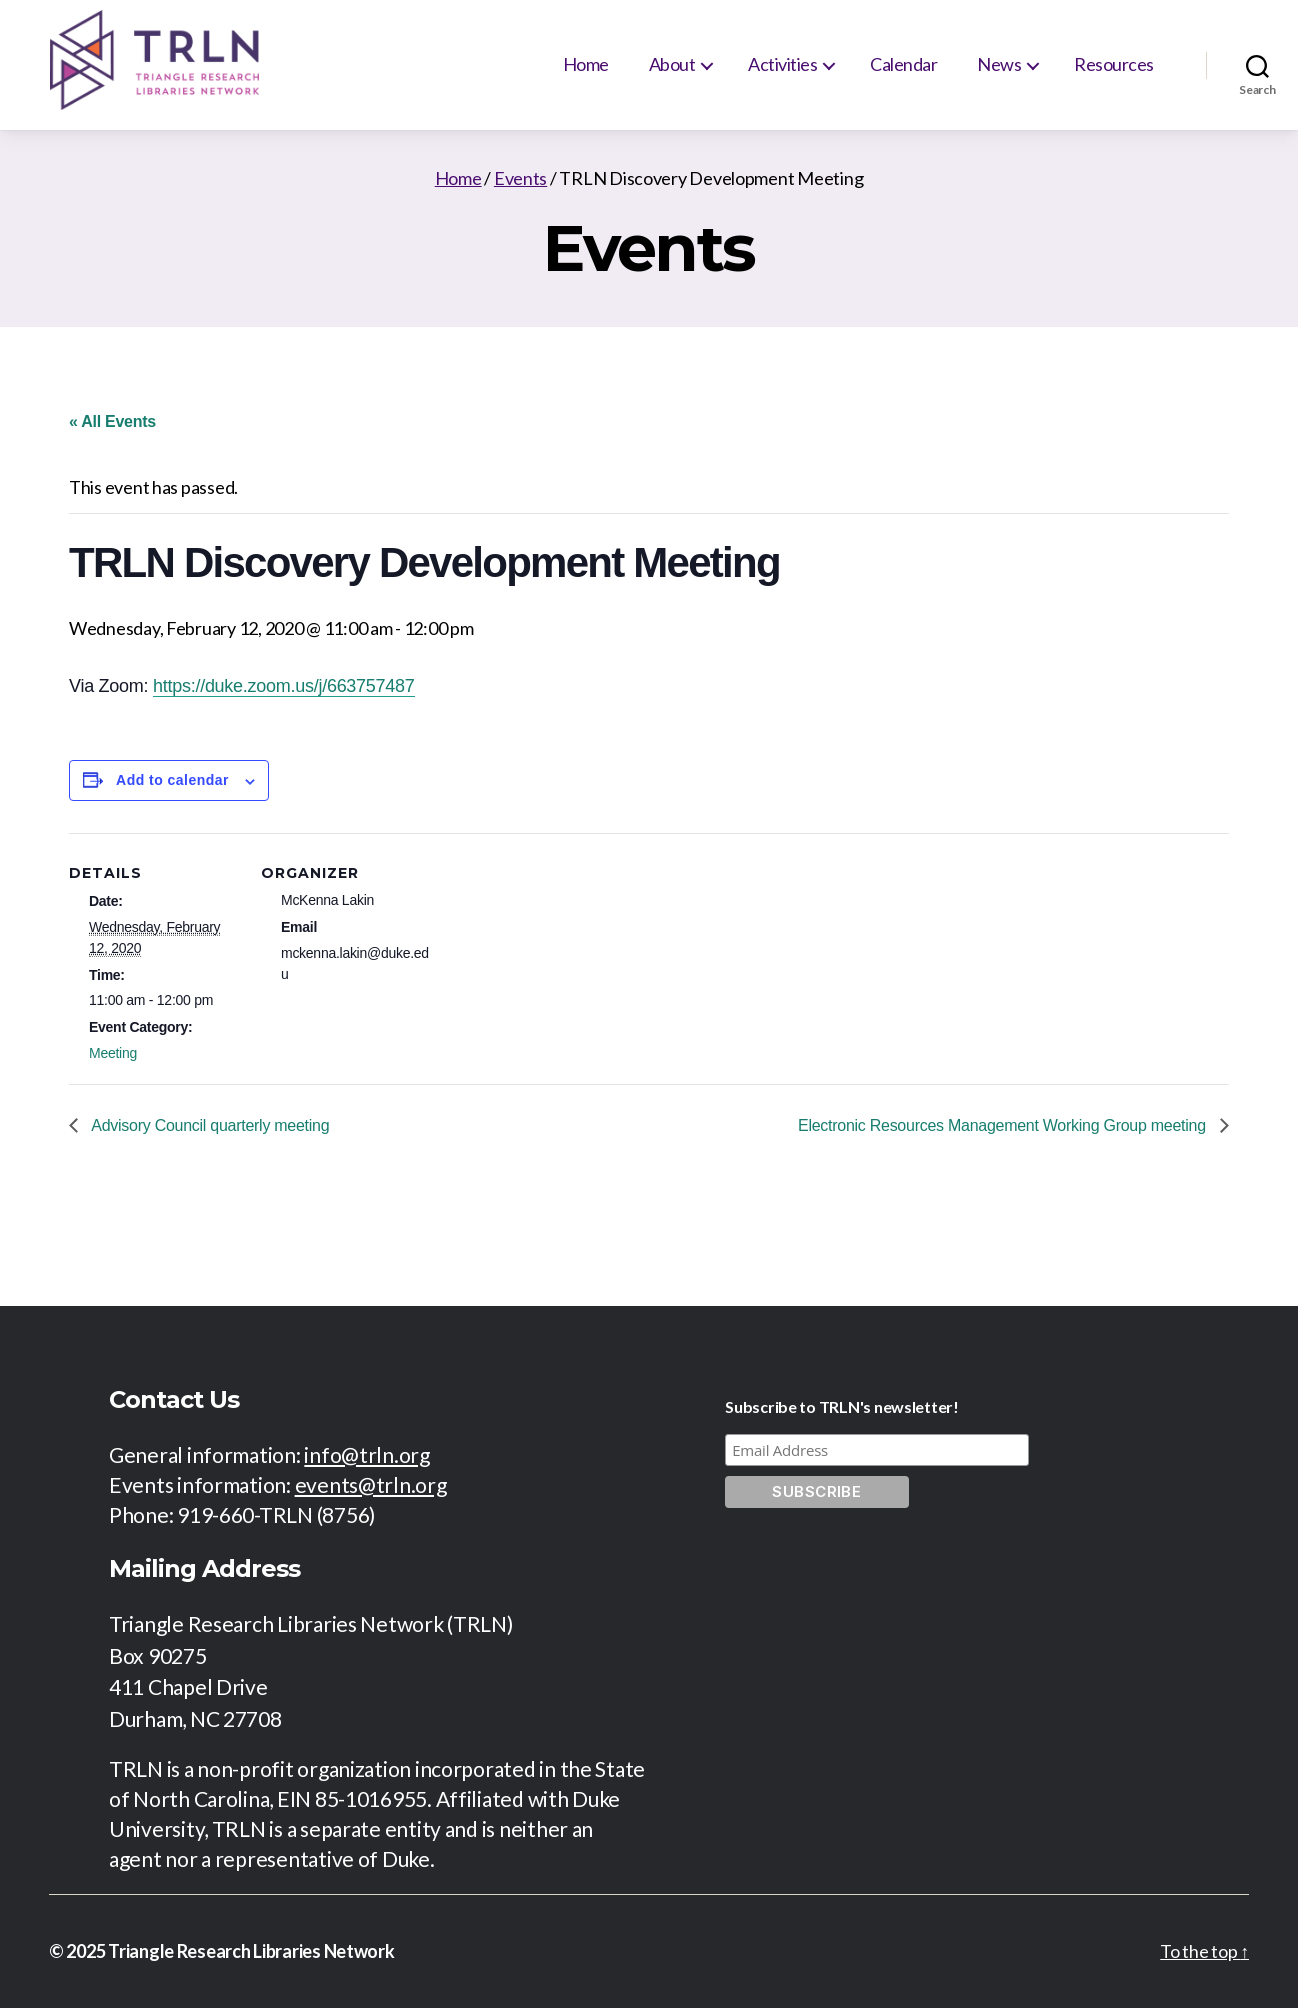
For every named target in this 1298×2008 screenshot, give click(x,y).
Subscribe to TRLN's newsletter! (842, 1406)
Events (520, 178)
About (672, 64)
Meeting (113, 1053)
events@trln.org (371, 1484)
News (999, 64)
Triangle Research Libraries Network (251, 1951)
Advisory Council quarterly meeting (208, 1125)
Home (586, 64)
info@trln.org (367, 1454)
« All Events (112, 421)
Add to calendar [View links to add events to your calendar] (172, 780)
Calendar (903, 64)
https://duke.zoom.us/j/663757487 (284, 686)
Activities (782, 64)
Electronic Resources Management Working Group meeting (1004, 1125)
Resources (1114, 64)
